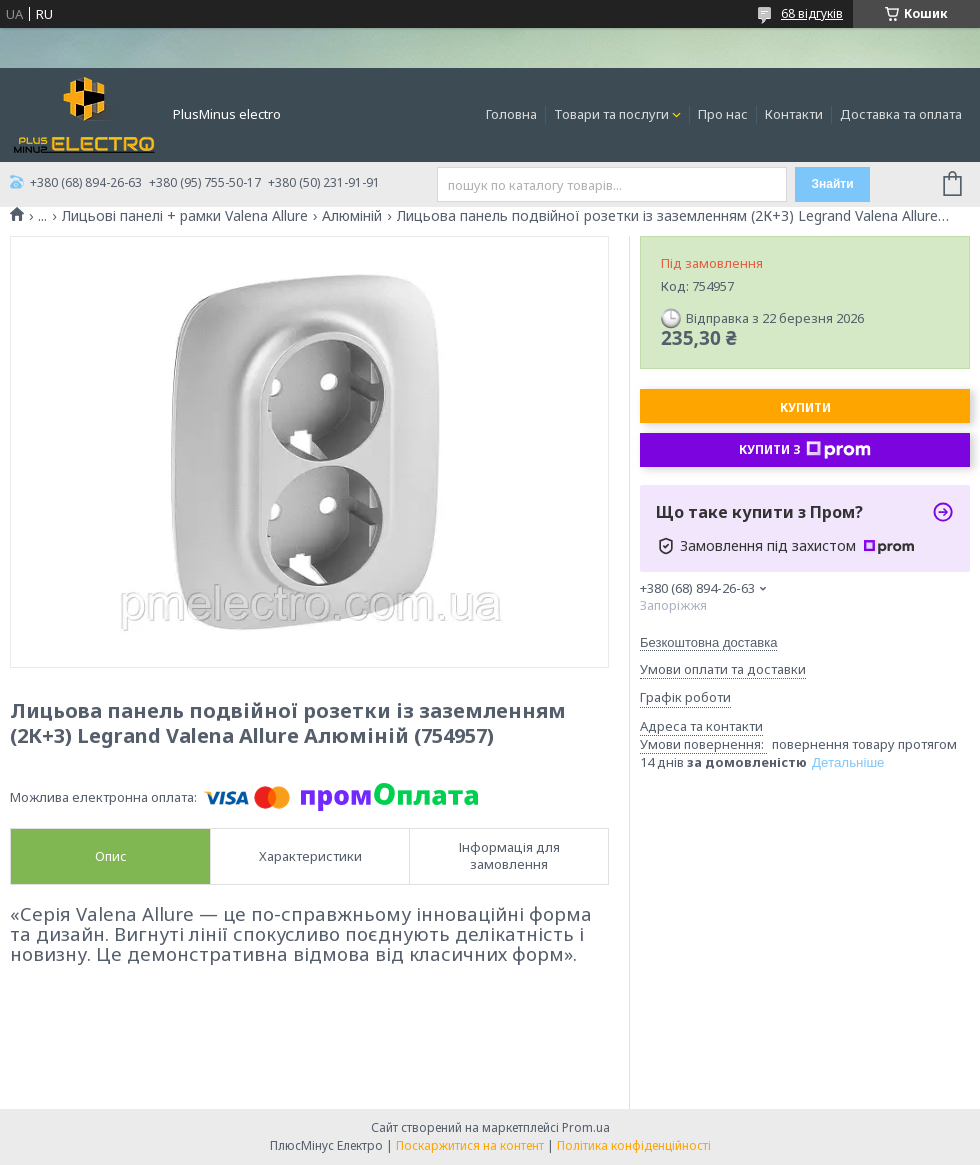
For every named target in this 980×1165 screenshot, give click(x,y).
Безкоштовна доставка (708, 642)
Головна (511, 114)
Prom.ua (586, 1127)
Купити (805, 407)
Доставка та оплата (901, 114)
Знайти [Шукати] (832, 184)
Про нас (723, 114)
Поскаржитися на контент (470, 1145)
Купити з (805, 450)
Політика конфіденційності (634, 1145)
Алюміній (352, 216)
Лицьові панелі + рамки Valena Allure (185, 216)
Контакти (794, 114)
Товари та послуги (611, 114)
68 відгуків (812, 13)
